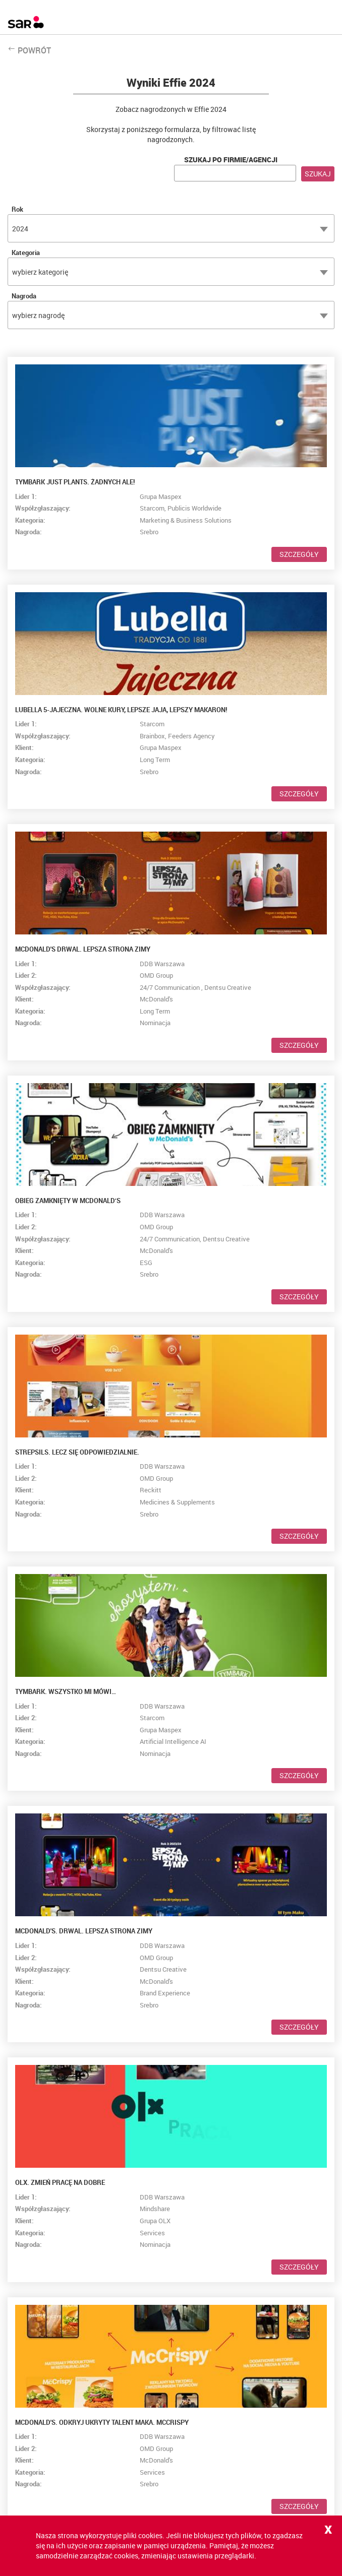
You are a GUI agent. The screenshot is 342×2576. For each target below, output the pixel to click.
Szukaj (318, 173)
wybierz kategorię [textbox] (40, 272)
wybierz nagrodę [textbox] (38, 315)
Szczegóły (299, 554)
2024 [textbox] (20, 228)
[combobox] (171, 228)
